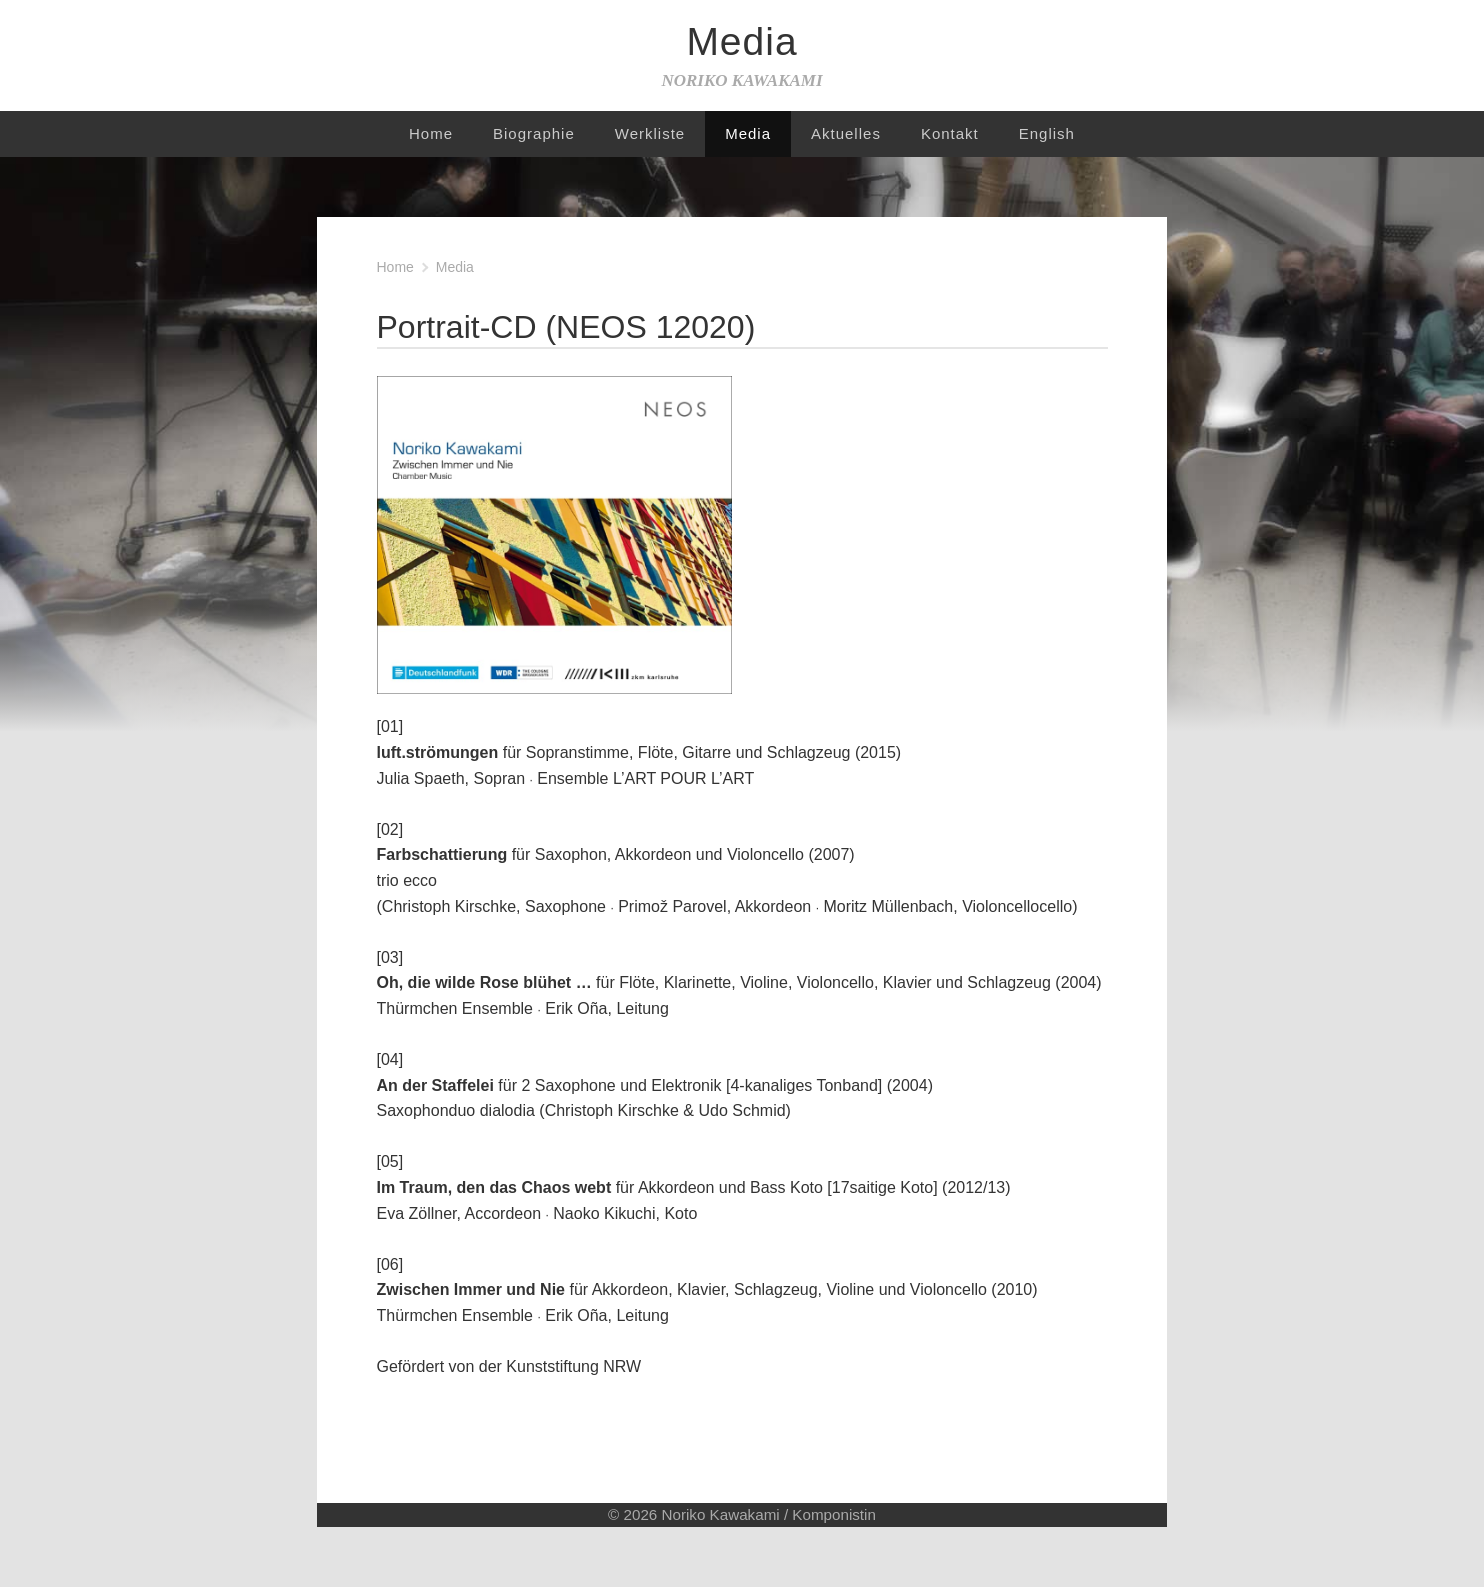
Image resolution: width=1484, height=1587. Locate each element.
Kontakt (950, 133)
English (1047, 133)
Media (748, 133)
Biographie (534, 133)
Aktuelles (846, 133)
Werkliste (650, 133)
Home (431, 133)
